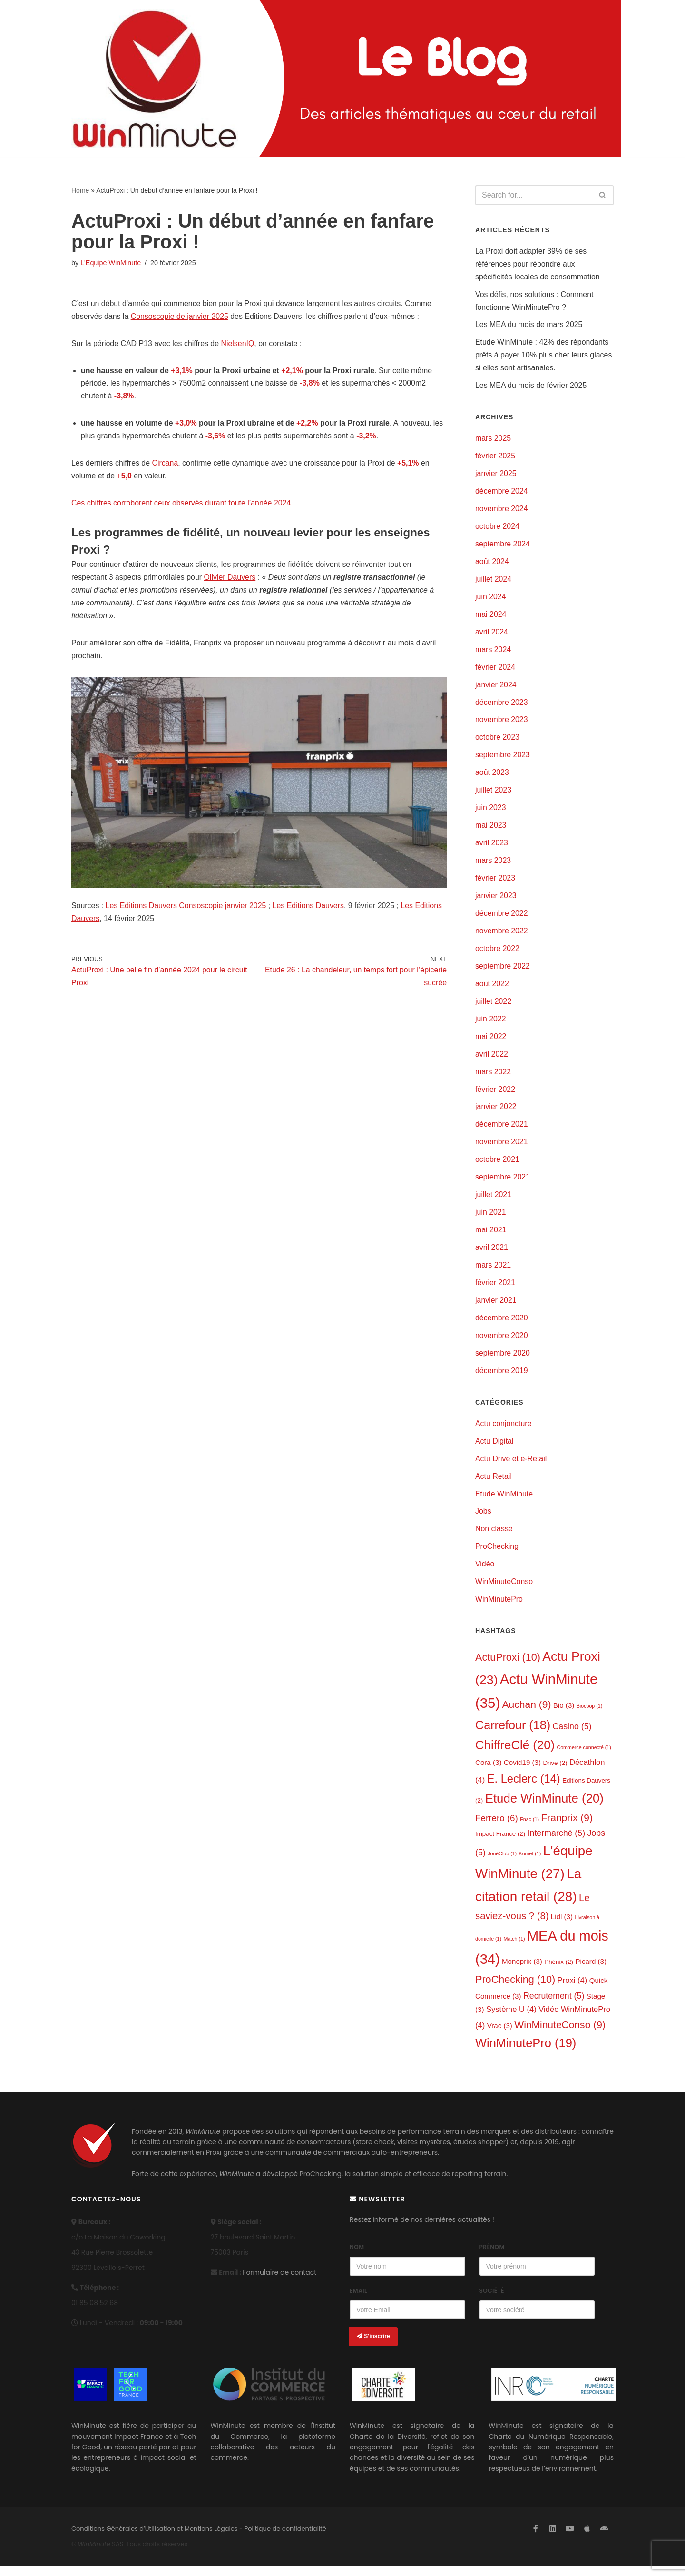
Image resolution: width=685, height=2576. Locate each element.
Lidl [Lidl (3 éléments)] (562, 1926)
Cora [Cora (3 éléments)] (488, 1771)
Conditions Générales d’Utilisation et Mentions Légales (154, 2538)
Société (492, 2301)
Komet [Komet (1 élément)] (530, 1863)
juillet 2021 (493, 1201)
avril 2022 (491, 1059)
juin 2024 (490, 599)
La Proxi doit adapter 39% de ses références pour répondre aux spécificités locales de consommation (537, 264)
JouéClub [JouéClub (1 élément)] (502, 1863)
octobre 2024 (497, 529)
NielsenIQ (238, 344)
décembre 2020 (501, 1325)
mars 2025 (493, 440)
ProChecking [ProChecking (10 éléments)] (515, 1989)
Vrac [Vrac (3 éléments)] (499, 2035)
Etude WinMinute (504, 1501)
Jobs (483, 1520)
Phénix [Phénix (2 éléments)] (558, 1970)
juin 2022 (490, 1024)
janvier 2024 (496, 688)
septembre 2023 (502, 758)
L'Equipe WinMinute (110, 263)
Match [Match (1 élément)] (514, 1948)
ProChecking (497, 1555)
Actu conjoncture (503, 1431)
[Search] (533, 195)
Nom (357, 2257)
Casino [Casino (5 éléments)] (572, 1735)
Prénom (492, 2257)
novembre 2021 (501, 1148)
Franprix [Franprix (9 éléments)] (567, 1826)
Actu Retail (493, 1484)
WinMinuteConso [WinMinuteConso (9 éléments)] (560, 2034)
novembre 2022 (501, 935)
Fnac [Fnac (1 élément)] (529, 1828)
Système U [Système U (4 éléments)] (511, 2018)
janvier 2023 (496, 900)
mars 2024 (493, 652)
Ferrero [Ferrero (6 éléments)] (496, 1827)
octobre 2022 (497, 953)
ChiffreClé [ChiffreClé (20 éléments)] (515, 1754)
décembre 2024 (501, 493)
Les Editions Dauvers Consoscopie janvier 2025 (186, 908)
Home (80, 190)
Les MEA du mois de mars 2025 (529, 326)
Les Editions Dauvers (309, 908)
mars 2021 (493, 1272)
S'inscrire (373, 2346)
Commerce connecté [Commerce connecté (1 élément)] (584, 1756)
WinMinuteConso (504, 1590)
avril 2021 (491, 1254)
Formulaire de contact (279, 2282)
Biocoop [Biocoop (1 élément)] (590, 1714)
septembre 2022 (502, 971)
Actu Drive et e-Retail (511, 1466)
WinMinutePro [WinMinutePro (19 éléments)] (525, 2053)
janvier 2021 (496, 1307)
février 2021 (495, 1290)
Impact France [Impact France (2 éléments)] (500, 1842)
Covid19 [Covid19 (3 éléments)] (522, 1771)
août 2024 (492, 564)
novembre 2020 (501, 1342)
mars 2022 (493, 1077)
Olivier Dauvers (230, 579)
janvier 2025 (496, 475)
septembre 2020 (502, 1360)
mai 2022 (491, 1042)
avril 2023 (491, 847)
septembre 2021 (502, 1183)
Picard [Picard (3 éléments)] (591, 1970)
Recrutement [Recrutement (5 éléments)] (553, 2005)
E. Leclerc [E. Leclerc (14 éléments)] (523, 1788)
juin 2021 (490, 1219)
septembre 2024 (502, 546)
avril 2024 (491, 635)
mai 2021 (491, 1236)
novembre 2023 (501, 723)
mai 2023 (491, 829)
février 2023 (495, 882)
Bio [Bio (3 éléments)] (564, 1714)
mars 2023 (493, 865)
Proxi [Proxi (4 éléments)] (572, 1989)
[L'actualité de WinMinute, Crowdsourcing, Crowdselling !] (154, 78)
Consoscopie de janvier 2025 (180, 317)
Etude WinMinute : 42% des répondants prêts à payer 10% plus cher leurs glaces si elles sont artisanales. (544, 356)
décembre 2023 (501, 705)
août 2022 (492, 988)
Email (358, 2301)
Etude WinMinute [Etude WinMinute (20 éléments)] (544, 1807)
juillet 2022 (493, 1006)
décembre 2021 (501, 1130)
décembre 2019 (501, 1378)
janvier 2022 (496, 1113)
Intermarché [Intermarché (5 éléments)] (556, 1842)
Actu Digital (494, 1449)
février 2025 (495, 458)
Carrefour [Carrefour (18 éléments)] (512, 1733)
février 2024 (495, 670)
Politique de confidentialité (285, 2538)
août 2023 (492, 776)
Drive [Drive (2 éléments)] (555, 1771)
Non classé (494, 1537)
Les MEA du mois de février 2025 (531, 387)
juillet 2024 (493, 581)
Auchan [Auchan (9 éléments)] (526, 1712)
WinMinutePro (499, 1608)
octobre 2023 (497, 741)
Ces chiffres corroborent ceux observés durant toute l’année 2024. (182, 505)
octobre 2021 (497, 1165)
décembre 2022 (501, 918)
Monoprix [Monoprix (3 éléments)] (522, 1970)
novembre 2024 (501, 510)
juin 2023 (490, 812)
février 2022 (495, 1095)
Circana (165, 464)
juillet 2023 (493, 794)
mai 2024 (491, 617)
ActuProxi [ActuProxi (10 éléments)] (507, 1666)
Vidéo (485, 1572)
